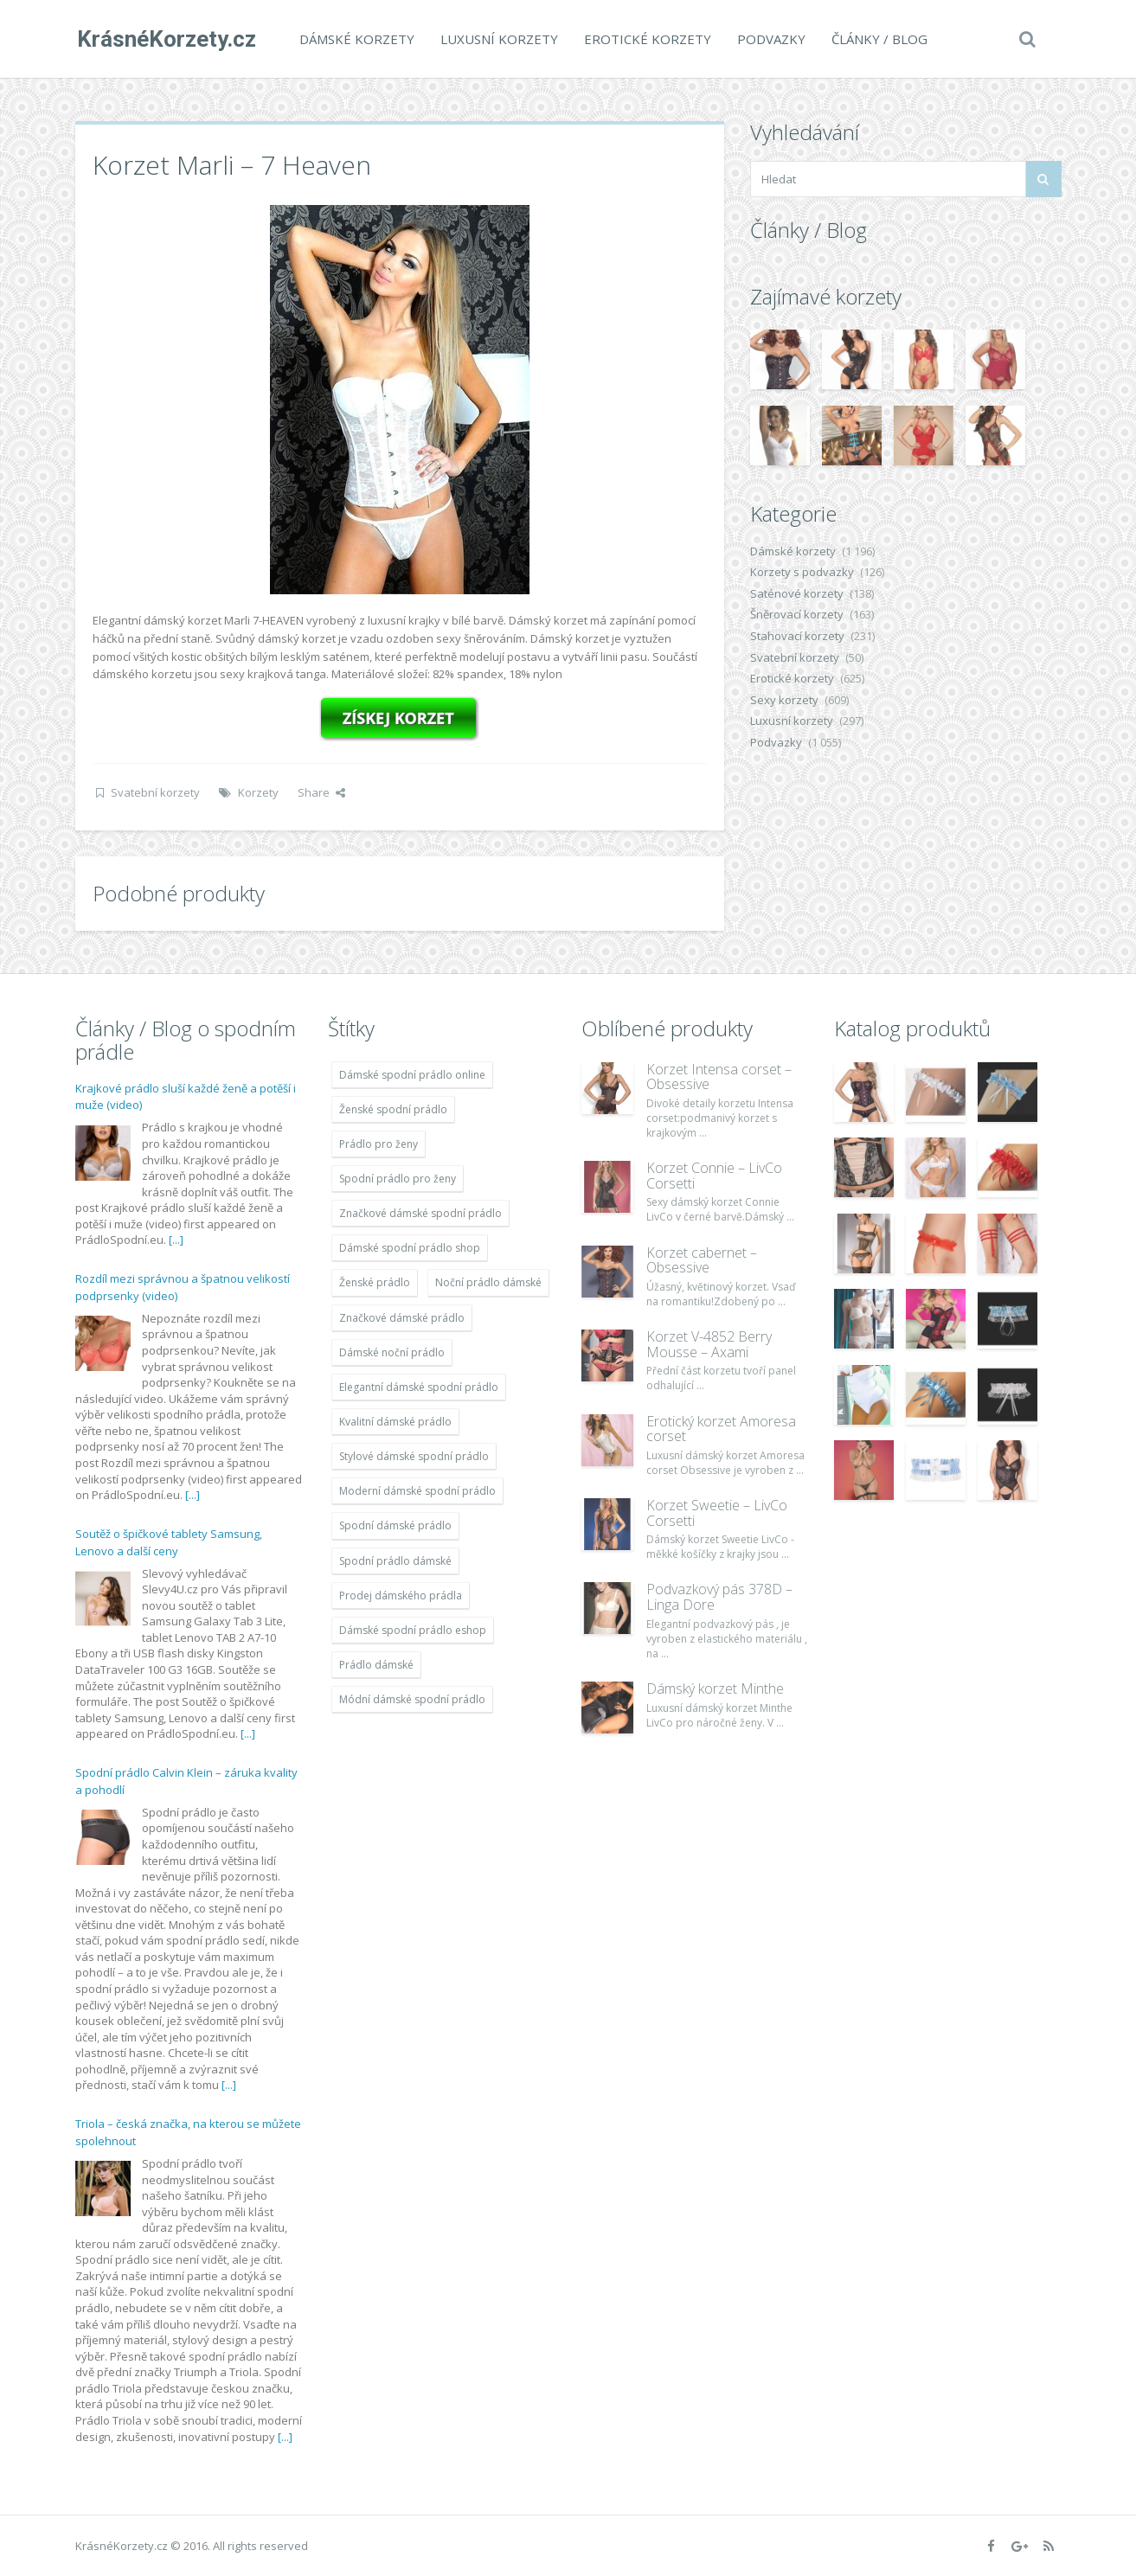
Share (321, 792)
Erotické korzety (645, 39)
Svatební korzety (155, 792)
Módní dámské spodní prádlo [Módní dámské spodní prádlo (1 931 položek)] (412, 1699)
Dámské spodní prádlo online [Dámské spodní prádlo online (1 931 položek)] (412, 1074)
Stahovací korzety (797, 636)
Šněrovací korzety (797, 614)
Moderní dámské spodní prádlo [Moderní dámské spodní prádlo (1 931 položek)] (417, 1490)
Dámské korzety (355, 39)
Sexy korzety (784, 700)
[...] (176, 1239)
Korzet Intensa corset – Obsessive (719, 1077)
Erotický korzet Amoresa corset (721, 1429)
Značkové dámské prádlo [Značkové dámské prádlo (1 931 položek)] (402, 1317)
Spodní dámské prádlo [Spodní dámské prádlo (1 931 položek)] (395, 1525)
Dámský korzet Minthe (715, 1688)
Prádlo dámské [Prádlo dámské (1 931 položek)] (376, 1664)
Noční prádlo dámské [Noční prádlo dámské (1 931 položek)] (488, 1282)
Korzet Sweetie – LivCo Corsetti (716, 1513)
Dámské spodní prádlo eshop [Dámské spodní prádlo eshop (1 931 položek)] (412, 1630)
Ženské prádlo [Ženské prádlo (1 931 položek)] (374, 1282)
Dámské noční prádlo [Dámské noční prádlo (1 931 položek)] (392, 1352)
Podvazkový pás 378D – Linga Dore (719, 1597)
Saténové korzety (797, 593)
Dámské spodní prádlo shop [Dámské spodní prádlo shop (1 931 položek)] (409, 1247)
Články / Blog (878, 39)
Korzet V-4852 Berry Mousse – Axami (709, 1344)
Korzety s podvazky (802, 572)
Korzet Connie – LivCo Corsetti (714, 1175)
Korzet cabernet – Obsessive (701, 1260)
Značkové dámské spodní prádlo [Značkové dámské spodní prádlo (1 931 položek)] (420, 1213)
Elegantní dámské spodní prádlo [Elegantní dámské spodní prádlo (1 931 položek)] (418, 1387)
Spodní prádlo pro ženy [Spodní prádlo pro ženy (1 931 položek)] (397, 1178)
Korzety (258, 792)
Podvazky (769, 39)
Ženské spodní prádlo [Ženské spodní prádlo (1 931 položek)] (393, 1109)
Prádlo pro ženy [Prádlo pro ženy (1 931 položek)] (378, 1144)
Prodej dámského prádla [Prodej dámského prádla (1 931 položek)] (400, 1595)
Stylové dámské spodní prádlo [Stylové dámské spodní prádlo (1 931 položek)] (414, 1456)
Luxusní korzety (497, 39)
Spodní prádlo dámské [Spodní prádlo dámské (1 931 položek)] (395, 1561)
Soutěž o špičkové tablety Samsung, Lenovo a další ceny (168, 1542)
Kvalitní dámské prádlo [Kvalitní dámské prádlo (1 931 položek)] (395, 1421)
